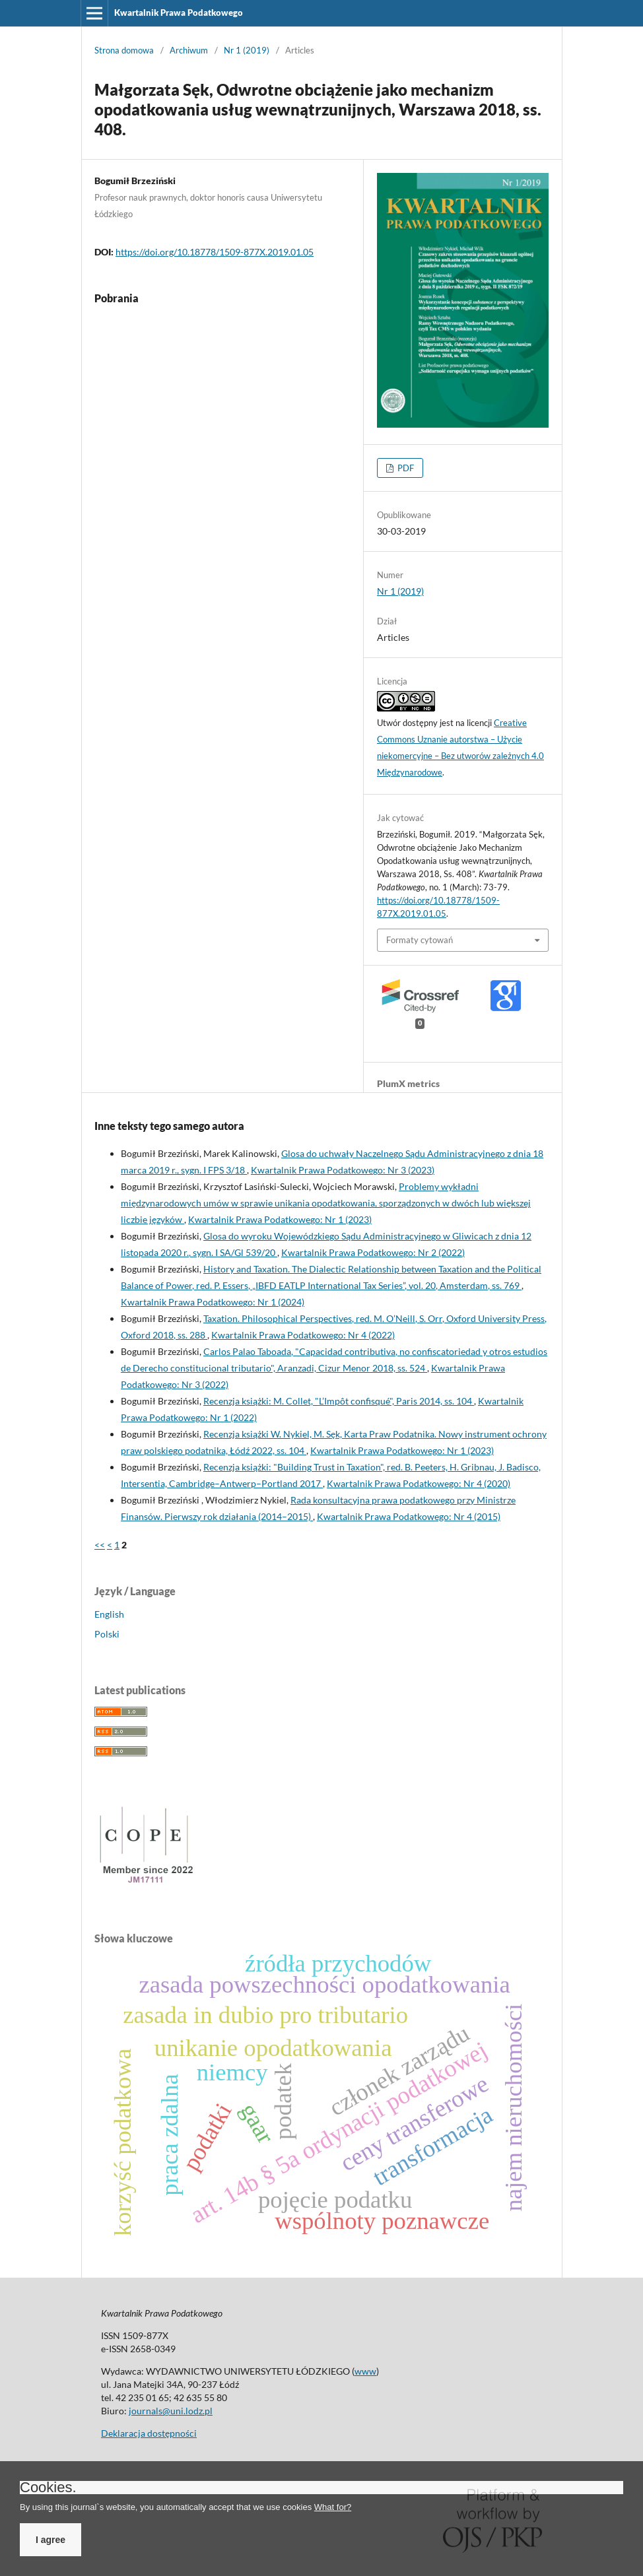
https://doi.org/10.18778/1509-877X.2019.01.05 (215, 251)
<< (99, 1544)
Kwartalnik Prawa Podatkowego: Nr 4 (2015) (408, 1516)
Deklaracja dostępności (149, 2433)
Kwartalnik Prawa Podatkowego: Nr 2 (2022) (373, 1252)
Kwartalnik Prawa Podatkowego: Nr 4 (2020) (418, 1483)
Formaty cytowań (419, 940)
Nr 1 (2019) (246, 50)
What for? (332, 2507)
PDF (404, 468)
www (365, 2371)
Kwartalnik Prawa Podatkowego (178, 12)
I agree (50, 2539)
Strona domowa (124, 50)
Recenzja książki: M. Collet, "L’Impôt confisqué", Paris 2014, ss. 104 (338, 1400)
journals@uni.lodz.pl (171, 2410)
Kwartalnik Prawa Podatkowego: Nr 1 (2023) (280, 1219)
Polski (106, 1633)
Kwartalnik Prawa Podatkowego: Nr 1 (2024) (212, 1301)
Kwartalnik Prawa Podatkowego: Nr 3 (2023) (342, 1169)
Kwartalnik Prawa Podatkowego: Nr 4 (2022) (303, 1334)
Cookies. (48, 2487)
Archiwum (189, 50)
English (109, 1614)
